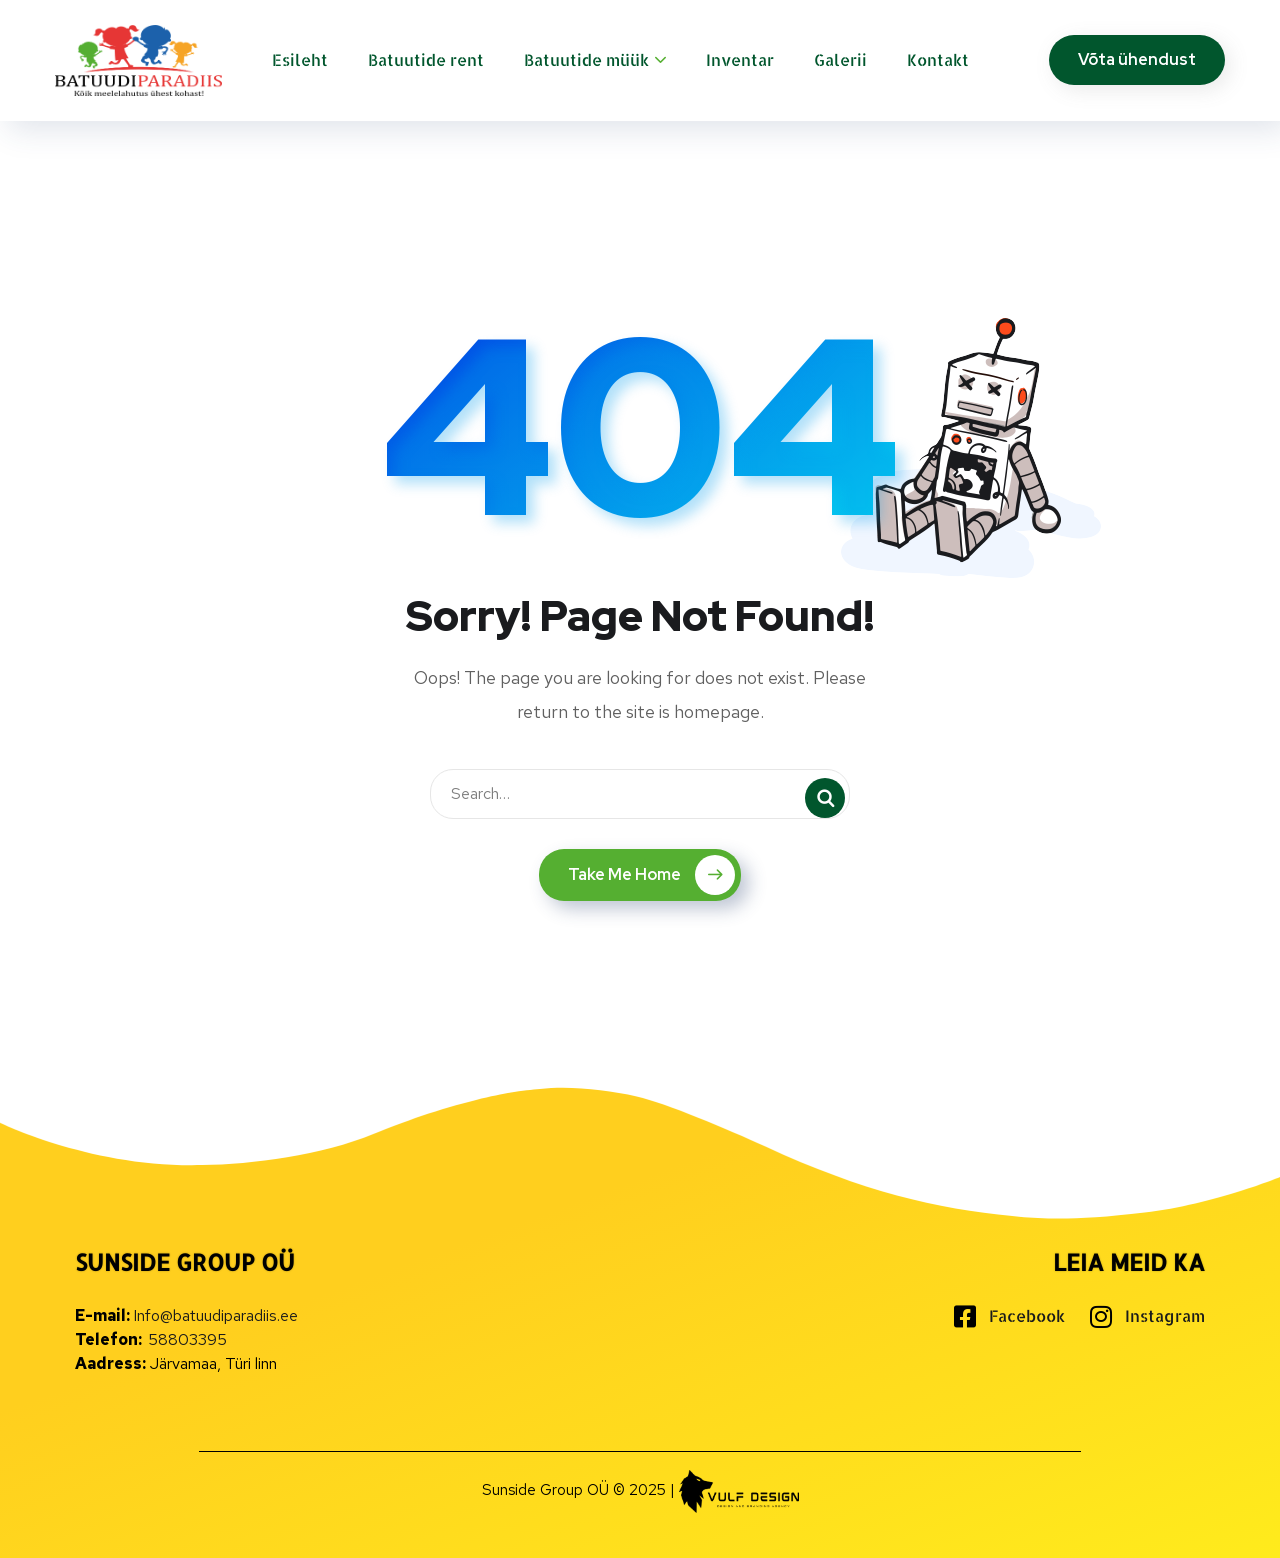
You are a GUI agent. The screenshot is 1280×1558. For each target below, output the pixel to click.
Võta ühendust (1137, 59)
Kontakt (938, 59)
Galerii (840, 59)
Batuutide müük (586, 59)
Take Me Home (651, 875)
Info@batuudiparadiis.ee (215, 1315)
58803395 (187, 1339)
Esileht (300, 59)
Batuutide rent (426, 59)
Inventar (740, 59)
